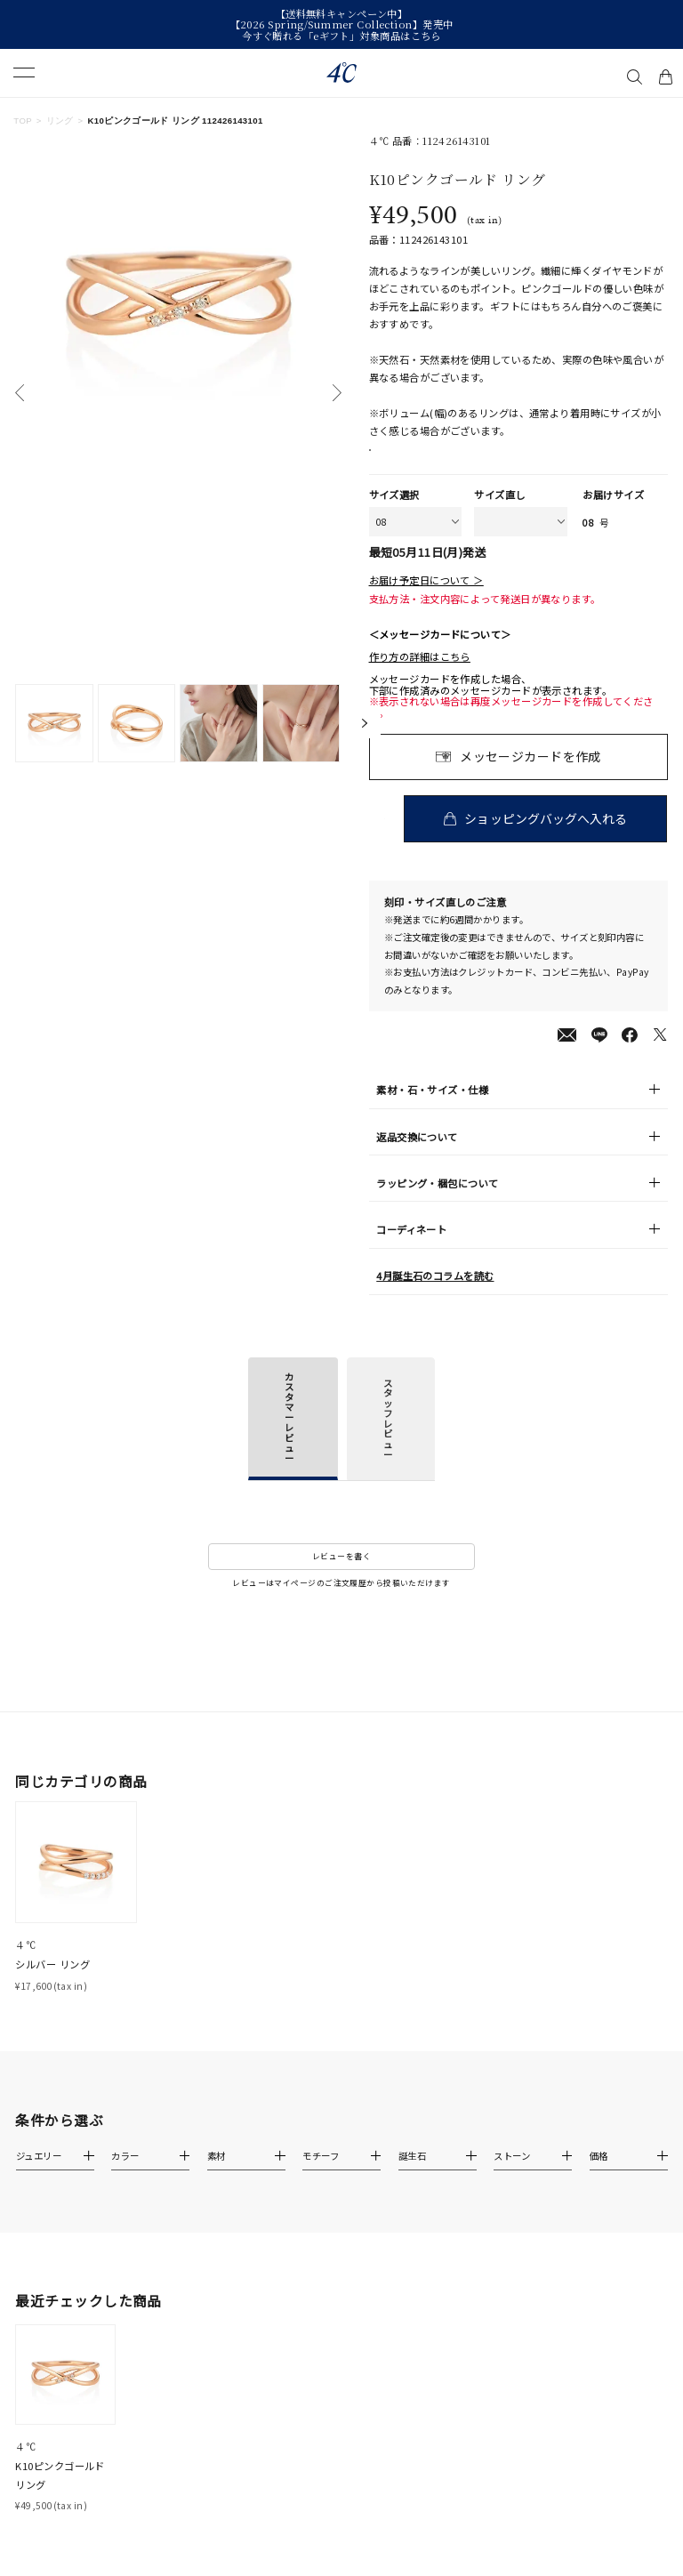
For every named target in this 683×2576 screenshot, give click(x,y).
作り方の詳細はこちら (419, 675)
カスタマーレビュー (289, 1435)
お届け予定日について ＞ (426, 597)
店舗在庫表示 (413, 459)
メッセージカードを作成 (530, 774)
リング (60, 120)
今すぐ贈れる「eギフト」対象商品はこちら (341, 35)
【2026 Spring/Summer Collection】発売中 (342, 24)
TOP (22, 120)
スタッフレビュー (387, 1437)
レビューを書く (341, 1575)
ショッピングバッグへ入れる (548, 836)
